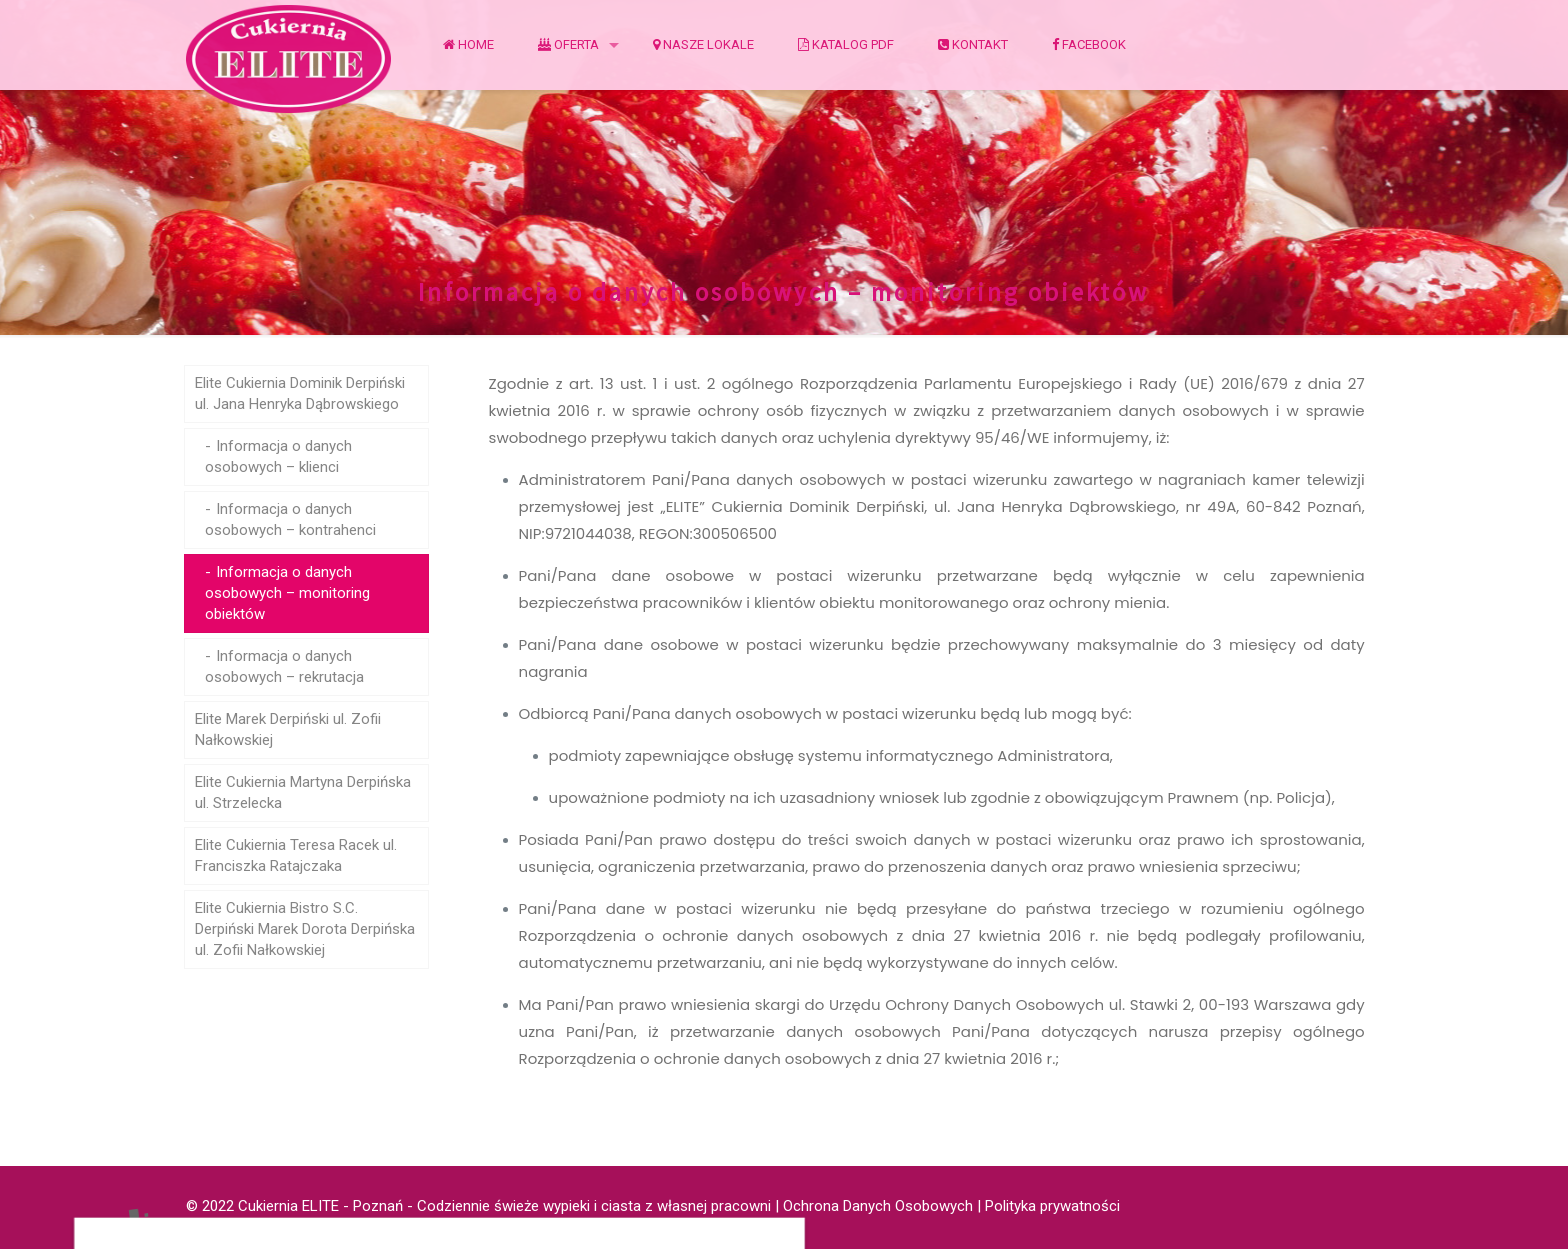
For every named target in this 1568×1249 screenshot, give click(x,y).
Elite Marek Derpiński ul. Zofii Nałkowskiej (288, 729)
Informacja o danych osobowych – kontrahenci (290, 519)
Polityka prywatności (1052, 1206)
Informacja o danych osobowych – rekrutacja (284, 666)
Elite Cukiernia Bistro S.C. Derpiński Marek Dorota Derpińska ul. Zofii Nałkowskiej (305, 929)
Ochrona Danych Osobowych (878, 1206)
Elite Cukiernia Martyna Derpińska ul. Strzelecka (303, 792)
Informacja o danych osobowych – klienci (278, 456)
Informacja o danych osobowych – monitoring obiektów (287, 593)
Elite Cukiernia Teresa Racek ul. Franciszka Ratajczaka (296, 855)
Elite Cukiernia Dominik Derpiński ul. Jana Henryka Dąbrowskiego (300, 393)
